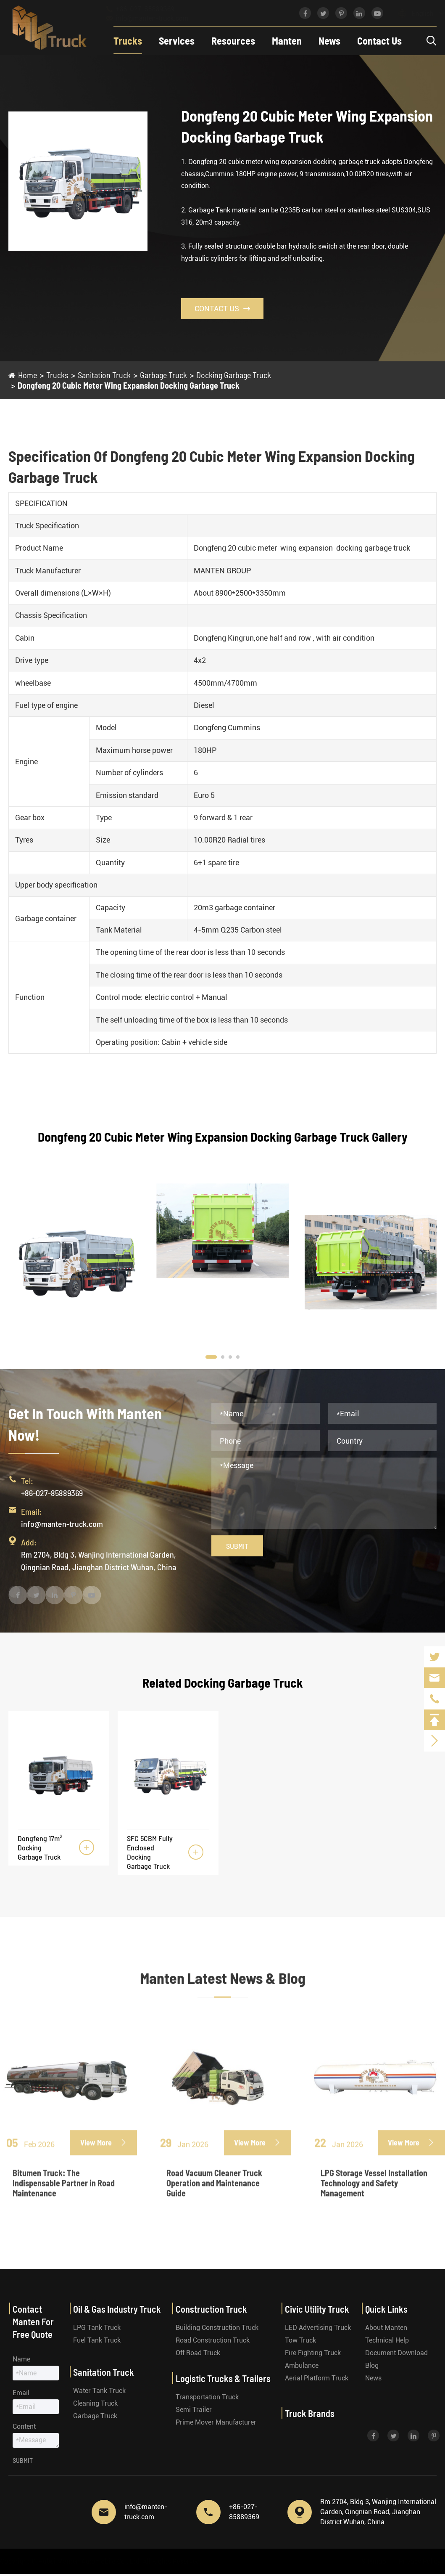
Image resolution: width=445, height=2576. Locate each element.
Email (21, 2393)
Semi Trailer (194, 2410)
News (329, 40)
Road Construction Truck (213, 2340)
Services (177, 40)
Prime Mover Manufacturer (216, 2422)
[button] (211, 1357)
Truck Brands (309, 2413)
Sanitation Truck (104, 375)
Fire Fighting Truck (313, 2353)
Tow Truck (300, 2340)
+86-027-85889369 (148, 9)
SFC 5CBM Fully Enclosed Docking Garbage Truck (150, 1852)
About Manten (386, 2328)
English (414, 14)
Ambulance (302, 2365)
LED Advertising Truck (318, 2328)
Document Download (396, 2353)
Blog (372, 2365)
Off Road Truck (198, 2353)
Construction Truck (211, 2308)
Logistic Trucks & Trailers (223, 2378)
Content (24, 2426)
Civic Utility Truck (317, 2308)
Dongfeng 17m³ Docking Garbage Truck (40, 1847)
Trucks (127, 40)
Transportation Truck (207, 2397)
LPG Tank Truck (97, 2328)
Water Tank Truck (99, 2391)
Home (27, 375)
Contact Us (379, 40)
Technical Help (387, 2340)
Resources (233, 40)
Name (21, 2359)
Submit (237, 1545)
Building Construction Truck (217, 2328)
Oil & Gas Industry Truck (117, 2308)
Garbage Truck (163, 375)
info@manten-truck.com (155, 18)
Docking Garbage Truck (233, 375)
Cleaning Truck (95, 2403)
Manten (287, 40)
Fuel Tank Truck (97, 2340)
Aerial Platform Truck (316, 2378)
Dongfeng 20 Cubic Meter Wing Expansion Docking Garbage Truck (129, 385)
